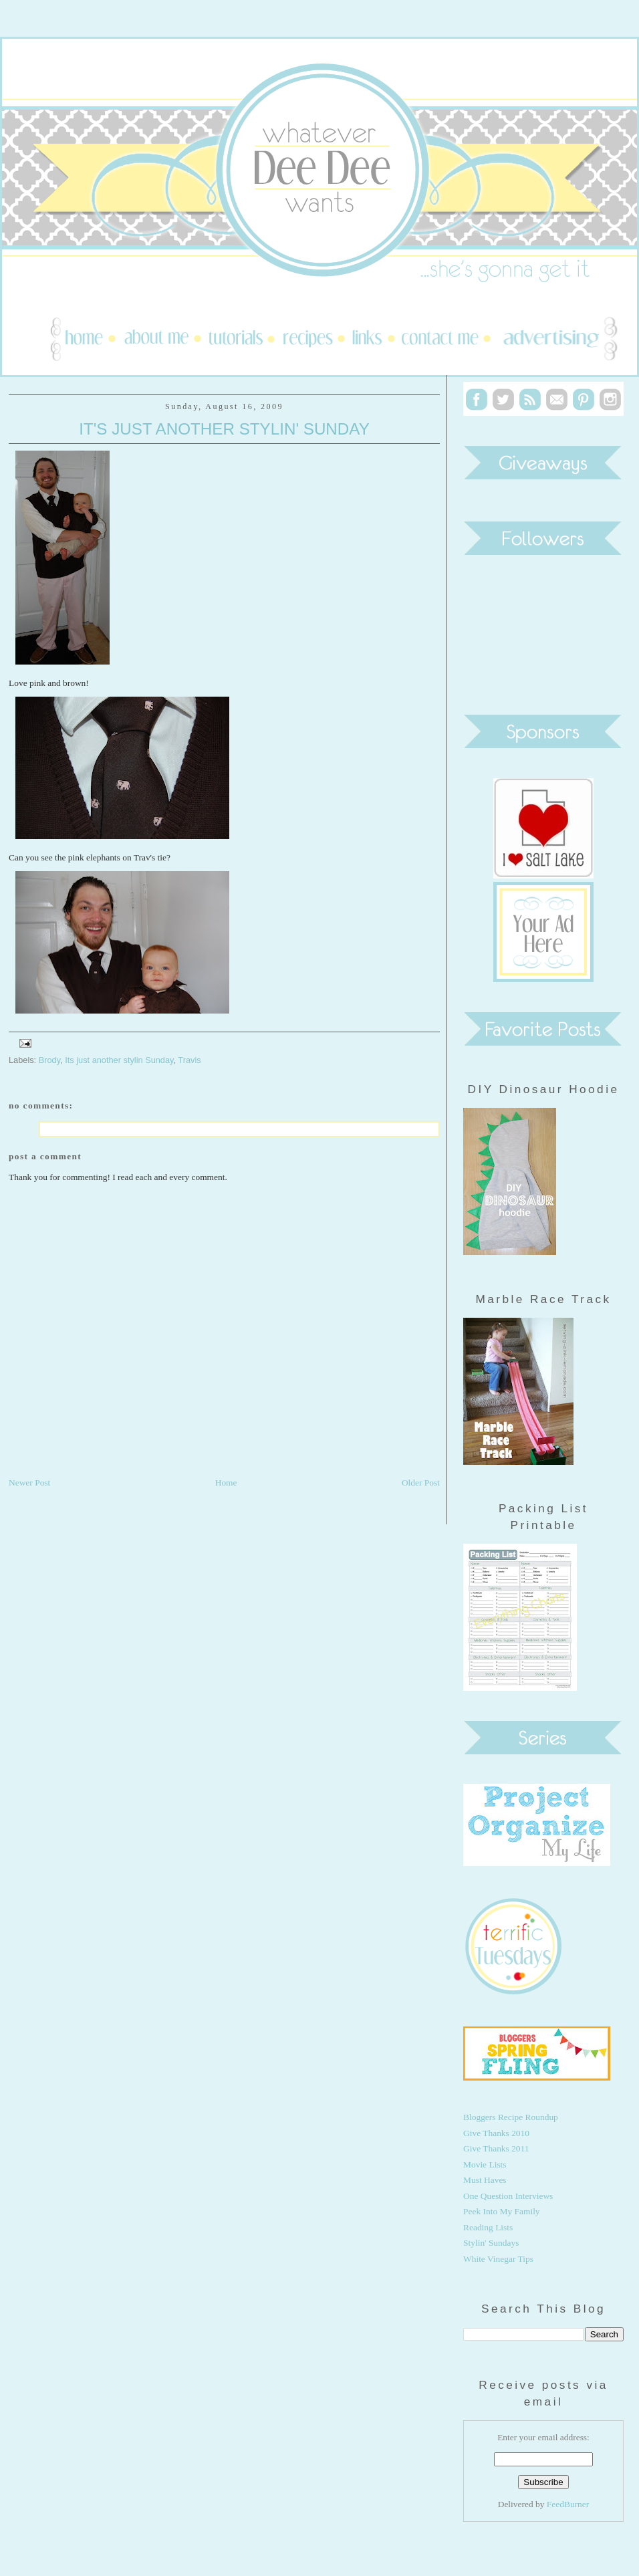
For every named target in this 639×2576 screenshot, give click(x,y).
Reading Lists (488, 2227)
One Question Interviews (508, 2196)
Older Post (421, 1483)
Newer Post (29, 1483)
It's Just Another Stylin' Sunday (224, 429)
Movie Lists (485, 2164)
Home (226, 1483)
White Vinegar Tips (498, 2259)
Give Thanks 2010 (496, 2133)
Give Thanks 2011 (496, 2148)
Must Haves (485, 2180)
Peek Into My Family (501, 2211)
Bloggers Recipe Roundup (510, 2117)
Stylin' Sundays (491, 2243)
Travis (189, 1060)
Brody (49, 1060)
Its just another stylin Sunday (119, 1060)
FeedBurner (568, 2504)
